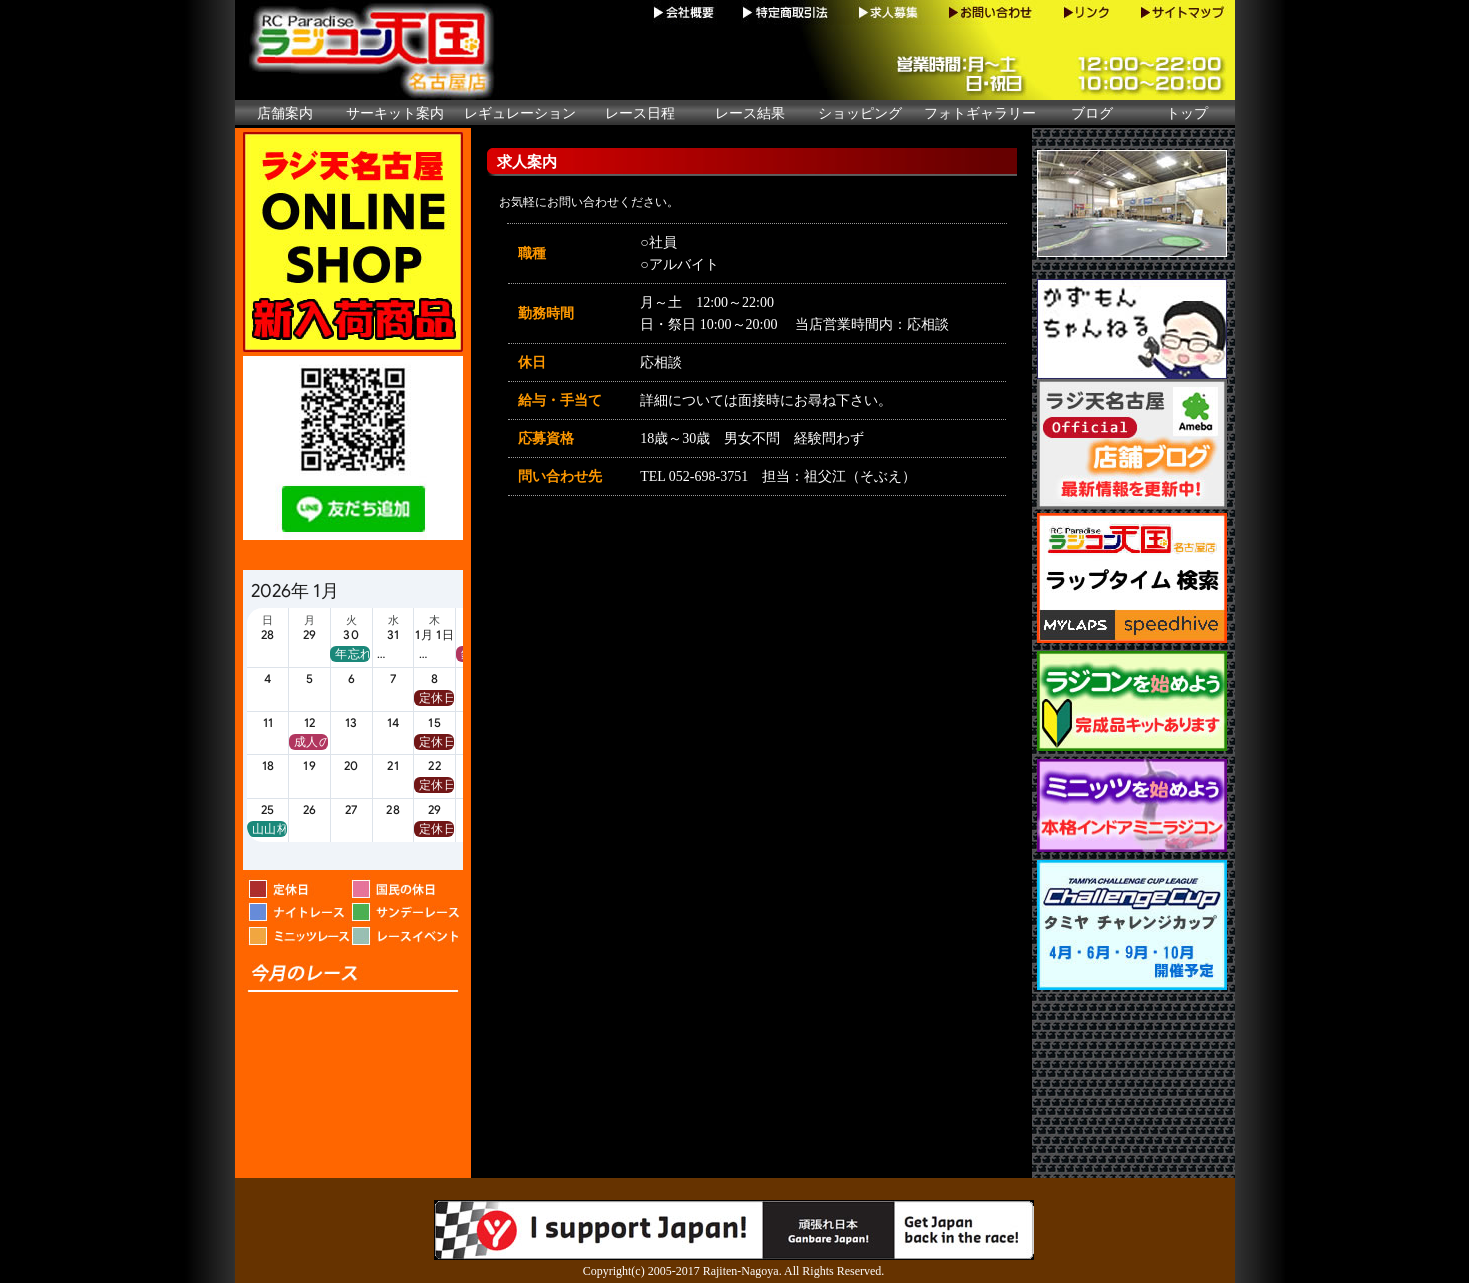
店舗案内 (285, 113)
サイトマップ (1179, 12)
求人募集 (888, 12)
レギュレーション (520, 113)
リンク (1086, 12)
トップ (1187, 113)
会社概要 (686, 12)
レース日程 (640, 113)
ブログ (1092, 113)
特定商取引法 (786, 12)
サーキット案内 (395, 113)
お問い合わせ (990, 12)
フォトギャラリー (980, 113)
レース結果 (750, 113)
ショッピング (860, 113)
